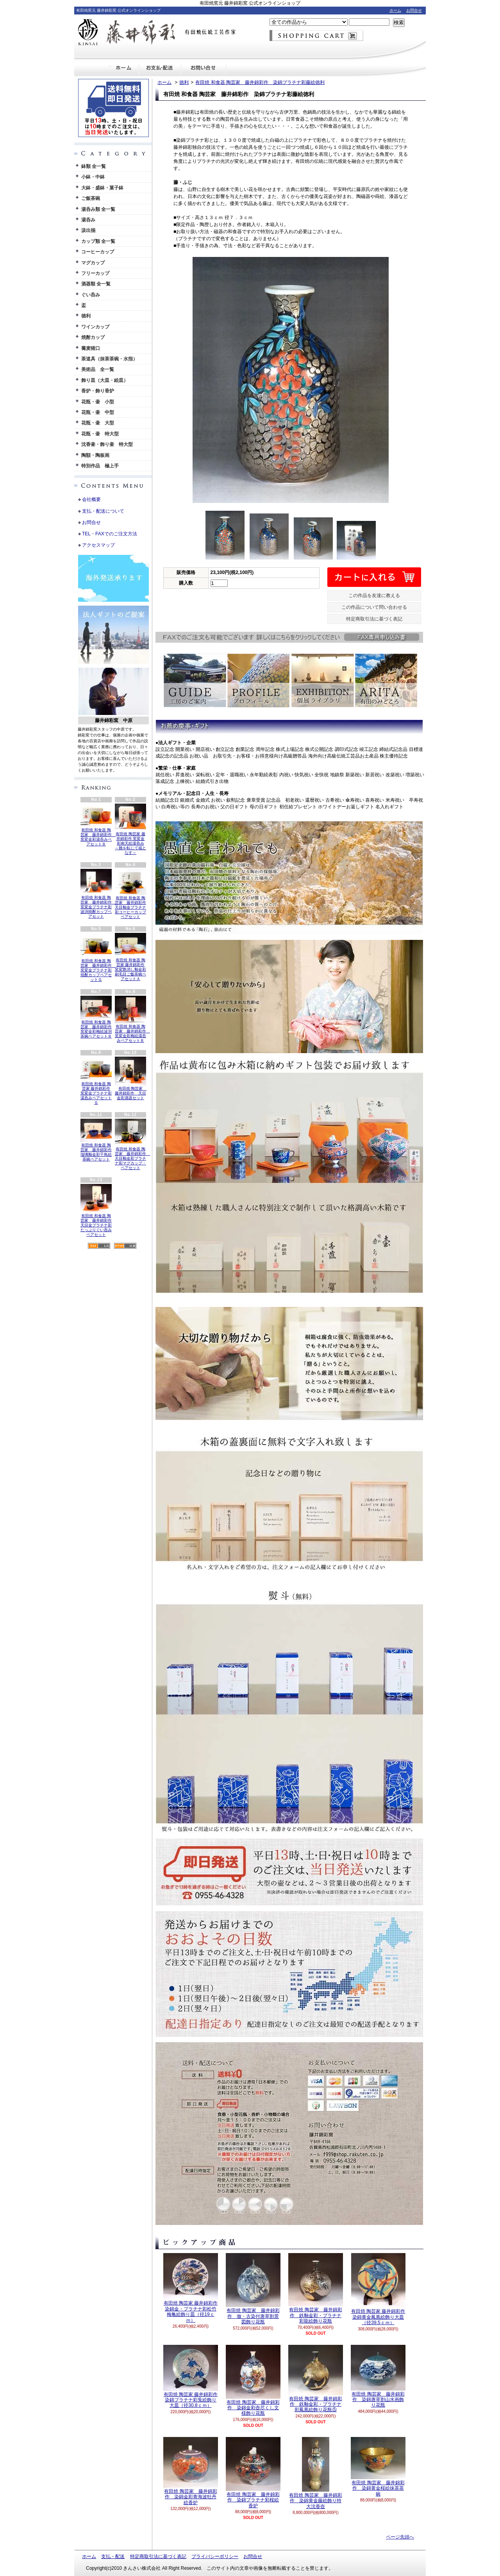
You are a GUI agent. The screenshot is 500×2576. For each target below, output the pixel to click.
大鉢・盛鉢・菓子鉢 (102, 188)
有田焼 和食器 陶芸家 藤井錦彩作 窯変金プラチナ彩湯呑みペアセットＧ (96, 1081)
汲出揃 (88, 230)
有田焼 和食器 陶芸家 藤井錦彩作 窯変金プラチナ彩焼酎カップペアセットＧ (98, 957)
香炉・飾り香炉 (97, 391)
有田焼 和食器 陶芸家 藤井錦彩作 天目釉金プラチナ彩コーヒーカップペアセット (130, 894)
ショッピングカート (316, 35)
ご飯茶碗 (90, 198)
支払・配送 (113, 2556)
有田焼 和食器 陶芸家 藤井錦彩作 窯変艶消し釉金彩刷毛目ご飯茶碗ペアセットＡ (130, 957)
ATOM (125, 1246)
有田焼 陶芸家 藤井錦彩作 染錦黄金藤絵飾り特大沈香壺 (315, 2473)
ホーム (395, 10)
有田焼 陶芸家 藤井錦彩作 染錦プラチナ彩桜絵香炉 (253, 2472)
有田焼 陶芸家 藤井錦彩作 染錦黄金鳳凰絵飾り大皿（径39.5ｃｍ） (378, 2289)
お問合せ (414, 10)
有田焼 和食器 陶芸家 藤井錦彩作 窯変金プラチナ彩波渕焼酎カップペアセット (98, 893)
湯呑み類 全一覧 (98, 209)
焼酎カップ (93, 337)
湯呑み (88, 220)
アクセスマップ (98, 545)
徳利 (86, 316)
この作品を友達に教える (374, 595)
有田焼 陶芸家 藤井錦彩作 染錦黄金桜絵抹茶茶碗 (378, 2467)
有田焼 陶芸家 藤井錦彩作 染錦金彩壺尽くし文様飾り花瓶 (253, 2380)
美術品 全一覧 (97, 369)
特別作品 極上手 (100, 466)
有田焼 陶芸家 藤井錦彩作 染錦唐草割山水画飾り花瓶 (378, 2376)
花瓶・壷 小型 (97, 402)
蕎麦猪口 (90, 348)
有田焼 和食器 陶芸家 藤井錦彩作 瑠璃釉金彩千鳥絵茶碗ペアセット (96, 1140)
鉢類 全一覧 (93, 166)
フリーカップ (95, 273)
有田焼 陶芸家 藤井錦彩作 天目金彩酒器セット (130, 1078)
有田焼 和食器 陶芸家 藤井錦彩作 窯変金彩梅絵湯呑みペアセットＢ (132, 1019)
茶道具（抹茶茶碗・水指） (109, 359)
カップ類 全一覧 (98, 241)
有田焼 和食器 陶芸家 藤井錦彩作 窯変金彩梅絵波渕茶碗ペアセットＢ (96, 1017)
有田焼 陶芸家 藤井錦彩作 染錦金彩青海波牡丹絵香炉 (190, 2471)
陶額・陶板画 (95, 455)
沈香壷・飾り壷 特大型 (107, 444)
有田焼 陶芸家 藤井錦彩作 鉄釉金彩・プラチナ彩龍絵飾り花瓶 (315, 2288)
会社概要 (91, 499)
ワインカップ (95, 327)
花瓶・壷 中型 (97, 412)
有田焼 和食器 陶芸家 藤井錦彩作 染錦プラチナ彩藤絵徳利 (260, 82)
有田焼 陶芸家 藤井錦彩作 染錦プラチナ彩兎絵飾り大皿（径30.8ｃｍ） (190, 2376)
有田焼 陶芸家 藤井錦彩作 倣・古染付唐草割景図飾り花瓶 (253, 2289)
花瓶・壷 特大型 (100, 434)
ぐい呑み (90, 295)
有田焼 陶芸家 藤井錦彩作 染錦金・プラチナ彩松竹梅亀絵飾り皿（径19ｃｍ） (190, 2288)
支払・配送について (160, 68)
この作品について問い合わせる (374, 607)
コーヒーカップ (97, 252)
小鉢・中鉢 (93, 177)
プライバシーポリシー (214, 2556)
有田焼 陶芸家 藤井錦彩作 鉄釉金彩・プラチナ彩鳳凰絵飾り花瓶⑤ (315, 2379)
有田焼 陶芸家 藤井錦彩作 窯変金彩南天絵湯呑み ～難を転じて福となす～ (130, 829)
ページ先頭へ (400, 2537)
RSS (99, 1246)
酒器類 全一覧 (96, 284)
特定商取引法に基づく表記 (374, 619)
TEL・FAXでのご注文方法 (109, 534)
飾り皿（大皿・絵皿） (104, 380)
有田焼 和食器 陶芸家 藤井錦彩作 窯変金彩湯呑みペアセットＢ (98, 825)
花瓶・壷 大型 (97, 423)
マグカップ (93, 263)
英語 (122, 770)
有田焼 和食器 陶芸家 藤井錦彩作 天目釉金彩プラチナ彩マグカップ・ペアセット (132, 1144)
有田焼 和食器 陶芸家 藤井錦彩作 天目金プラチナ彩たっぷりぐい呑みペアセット (96, 1210)
